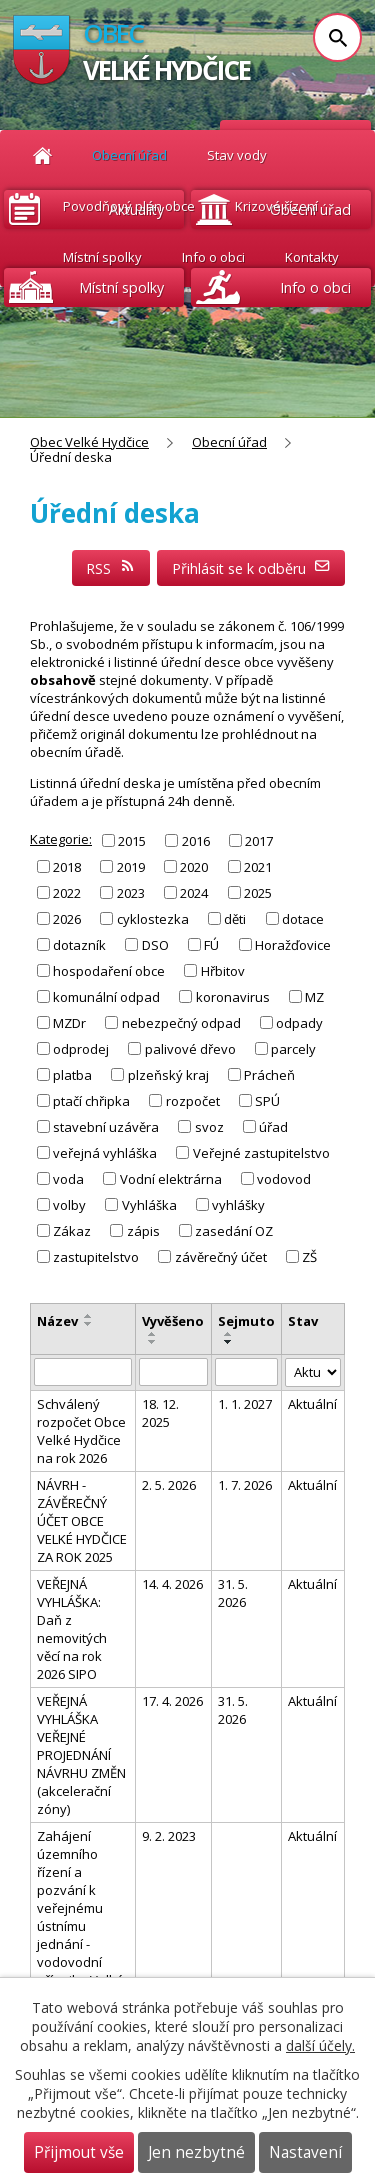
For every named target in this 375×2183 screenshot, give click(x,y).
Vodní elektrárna (171, 1179)
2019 (131, 866)
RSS (111, 568)
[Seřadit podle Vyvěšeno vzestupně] (153, 1334)
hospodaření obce (109, 971)
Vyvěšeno (173, 1321)
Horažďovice (293, 945)
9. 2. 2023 (169, 1836)
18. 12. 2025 (160, 1413)
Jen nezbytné (196, 2152)
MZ (314, 997)
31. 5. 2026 (233, 1593)
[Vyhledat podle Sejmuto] (247, 1372)
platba (72, 1075)
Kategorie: (61, 839)
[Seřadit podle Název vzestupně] (89, 1316)
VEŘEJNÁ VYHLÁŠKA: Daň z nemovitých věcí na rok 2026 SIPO (72, 1629)
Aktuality (136, 209)
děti (235, 919)
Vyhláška (149, 1205)
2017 (259, 840)
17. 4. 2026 (172, 1701)
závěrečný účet (221, 1257)
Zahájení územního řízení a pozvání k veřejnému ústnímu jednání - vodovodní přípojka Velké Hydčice (80, 1917)
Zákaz (72, 1231)
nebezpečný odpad (181, 1023)
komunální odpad (106, 997)
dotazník (79, 945)
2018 (67, 866)
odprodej (81, 1049)
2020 (194, 866)
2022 (67, 893)
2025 (258, 893)
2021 (258, 866)
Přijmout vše (79, 2152)
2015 (132, 840)
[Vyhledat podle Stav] (313, 1372)
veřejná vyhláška (105, 1153)
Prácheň (269, 1075)
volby (69, 1205)
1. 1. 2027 (245, 1404)
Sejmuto (246, 1321)
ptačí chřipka (91, 1101)
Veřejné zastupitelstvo (261, 1153)
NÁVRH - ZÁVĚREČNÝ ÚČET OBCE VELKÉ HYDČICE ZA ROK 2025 (82, 1521)
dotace (303, 919)
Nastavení (305, 2152)
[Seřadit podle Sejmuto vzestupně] (229, 1334)
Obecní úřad (229, 442)
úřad (273, 1127)
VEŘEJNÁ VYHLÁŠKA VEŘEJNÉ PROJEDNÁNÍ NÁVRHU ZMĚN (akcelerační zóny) (81, 1755)
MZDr (69, 1023)
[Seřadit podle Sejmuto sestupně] (229, 1342)
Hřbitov (223, 971)
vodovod (284, 1179)
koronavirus (233, 997)
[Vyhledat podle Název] (83, 1372)
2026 (67, 919)
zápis (143, 1231)
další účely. (320, 2045)
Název (57, 1321)
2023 (131, 893)
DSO (155, 945)
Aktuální (312, 1404)
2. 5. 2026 (169, 1485)
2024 (194, 893)
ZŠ (309, 1257)
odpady (299, 1023)
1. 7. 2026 (245, 1485)
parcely (293, 1049)
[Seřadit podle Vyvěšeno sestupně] (153, 1342)
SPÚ (267, 1101)
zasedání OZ (234, 1231)
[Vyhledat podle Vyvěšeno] (173, 1372)
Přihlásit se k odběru (251, 568)
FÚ (211, 945)
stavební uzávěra (106, 1127)
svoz (209, 1127)
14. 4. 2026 (172, 1584)
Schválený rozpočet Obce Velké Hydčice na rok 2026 (81, 1431)
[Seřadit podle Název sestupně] (89, 1324)
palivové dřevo (190, 1049)
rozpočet (193, 1101)
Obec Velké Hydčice (89, 442)
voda (68, 1179)
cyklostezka (153, 919)
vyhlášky (238, 1205)
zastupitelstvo (96, 1257)
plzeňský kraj (168, 1075)
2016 (196, 840)
